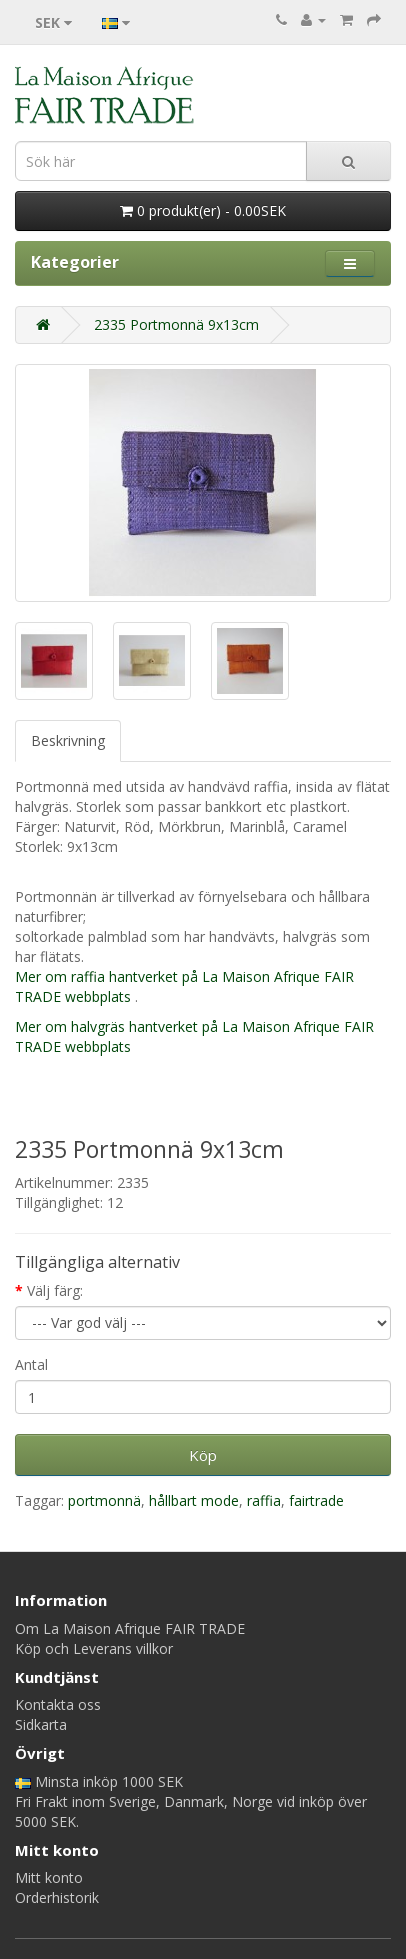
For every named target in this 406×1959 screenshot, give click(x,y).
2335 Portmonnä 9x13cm (176, 324)
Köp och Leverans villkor (94, 1648)
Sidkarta (41, 1724)
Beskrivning (68, 740)
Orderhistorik (57, 1897)
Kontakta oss (58, 1704)
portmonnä (104, 1500)
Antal (31, 1364)
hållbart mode (194, 1500)
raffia (264, 1500)
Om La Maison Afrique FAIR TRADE (130, 1628)
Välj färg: (55, 1290)
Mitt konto (49, 1877)
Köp (203, 1455)
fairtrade (316, 1500)
